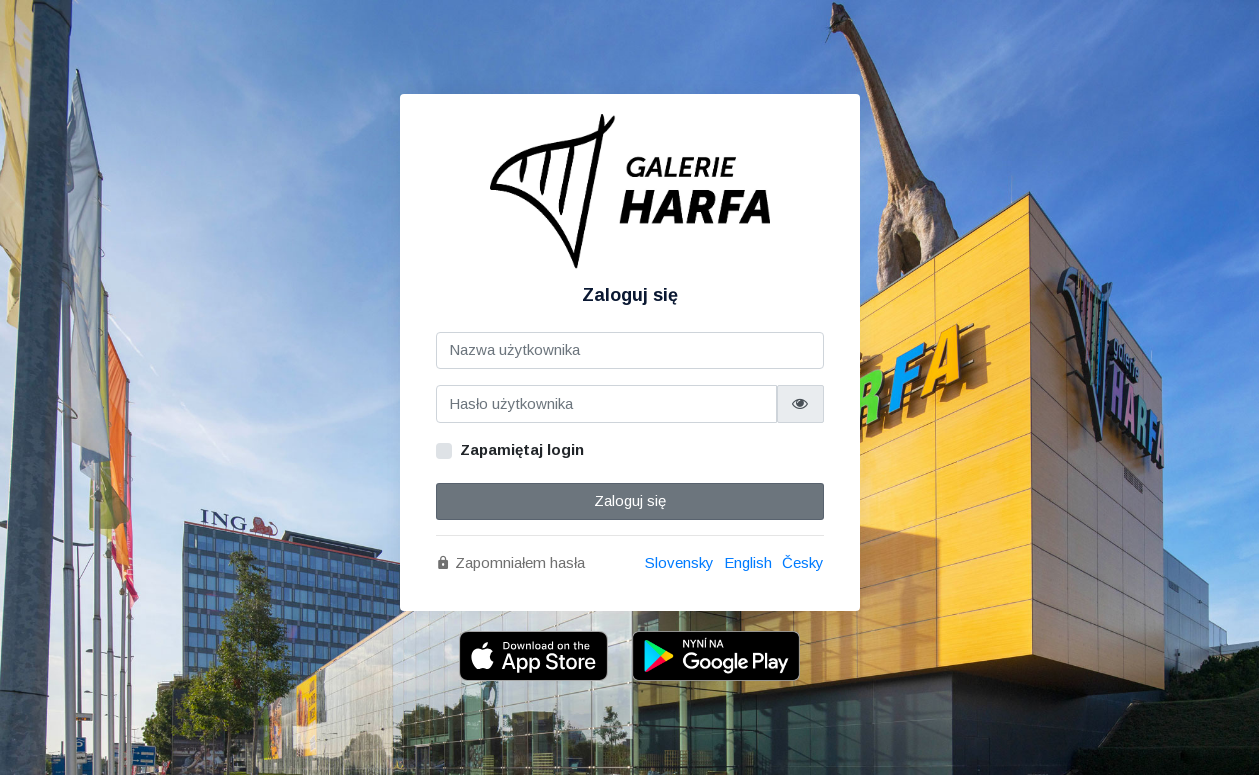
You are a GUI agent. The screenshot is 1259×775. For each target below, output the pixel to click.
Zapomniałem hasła (510, 562)
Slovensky (679, 562)
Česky (803, 562)
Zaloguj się (630, 500)
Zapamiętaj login (522, 449)
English (748, 562)
